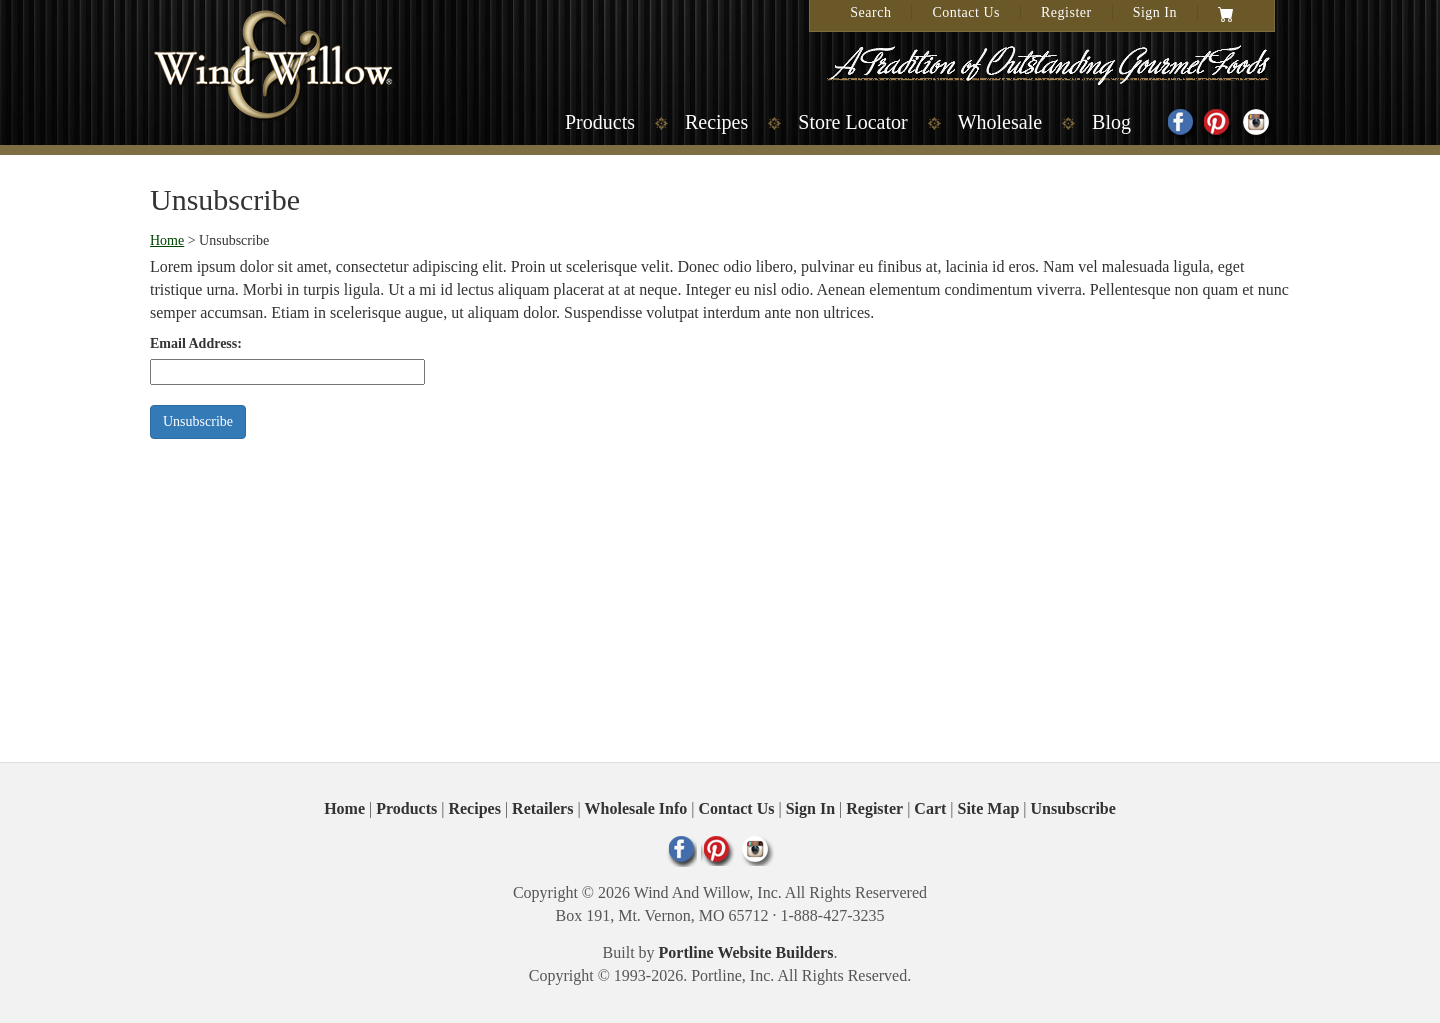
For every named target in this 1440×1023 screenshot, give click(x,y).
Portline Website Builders (746, 952)
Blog (1111, 122)
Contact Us (966, 12)
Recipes (716, 122)
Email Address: (196, 343)
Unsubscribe (1073, 808)
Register (1066, 12)
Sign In (1155, 12)
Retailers (542, 808)
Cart (930, 808)
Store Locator (852, 122)
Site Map (989, 808)
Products (600, 122)
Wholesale (1000, 122)
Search (870, 12)
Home (167, 240)
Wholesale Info (636, 808)
